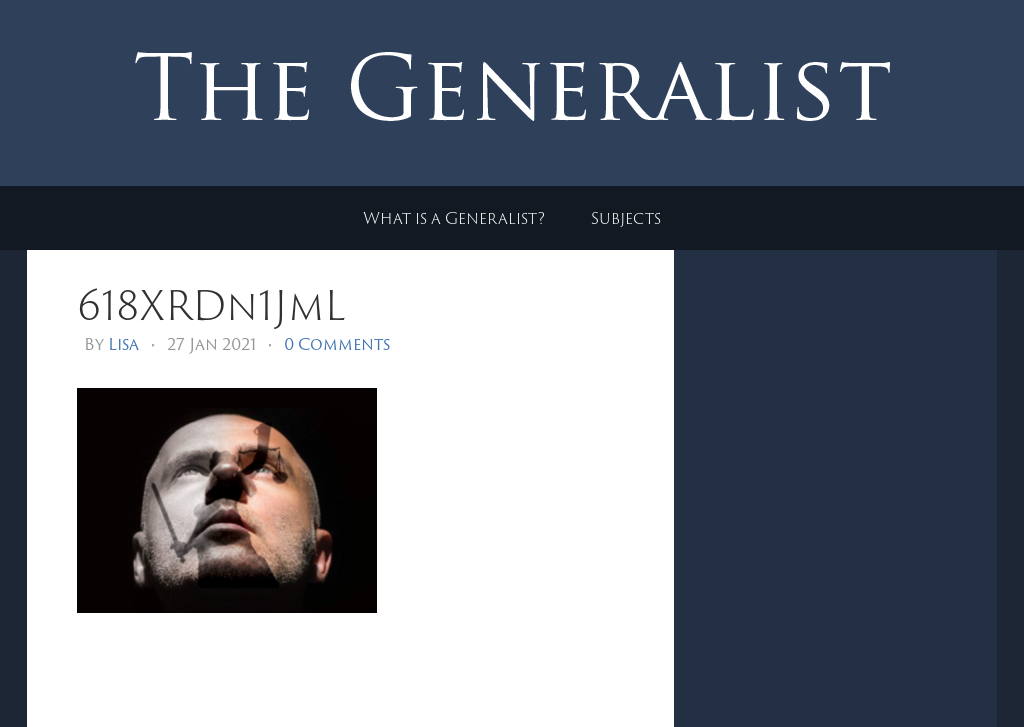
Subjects (626, 218)
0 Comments (337, 344)
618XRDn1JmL (211, 304)
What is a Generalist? (454, 218)
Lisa (123, 344)
